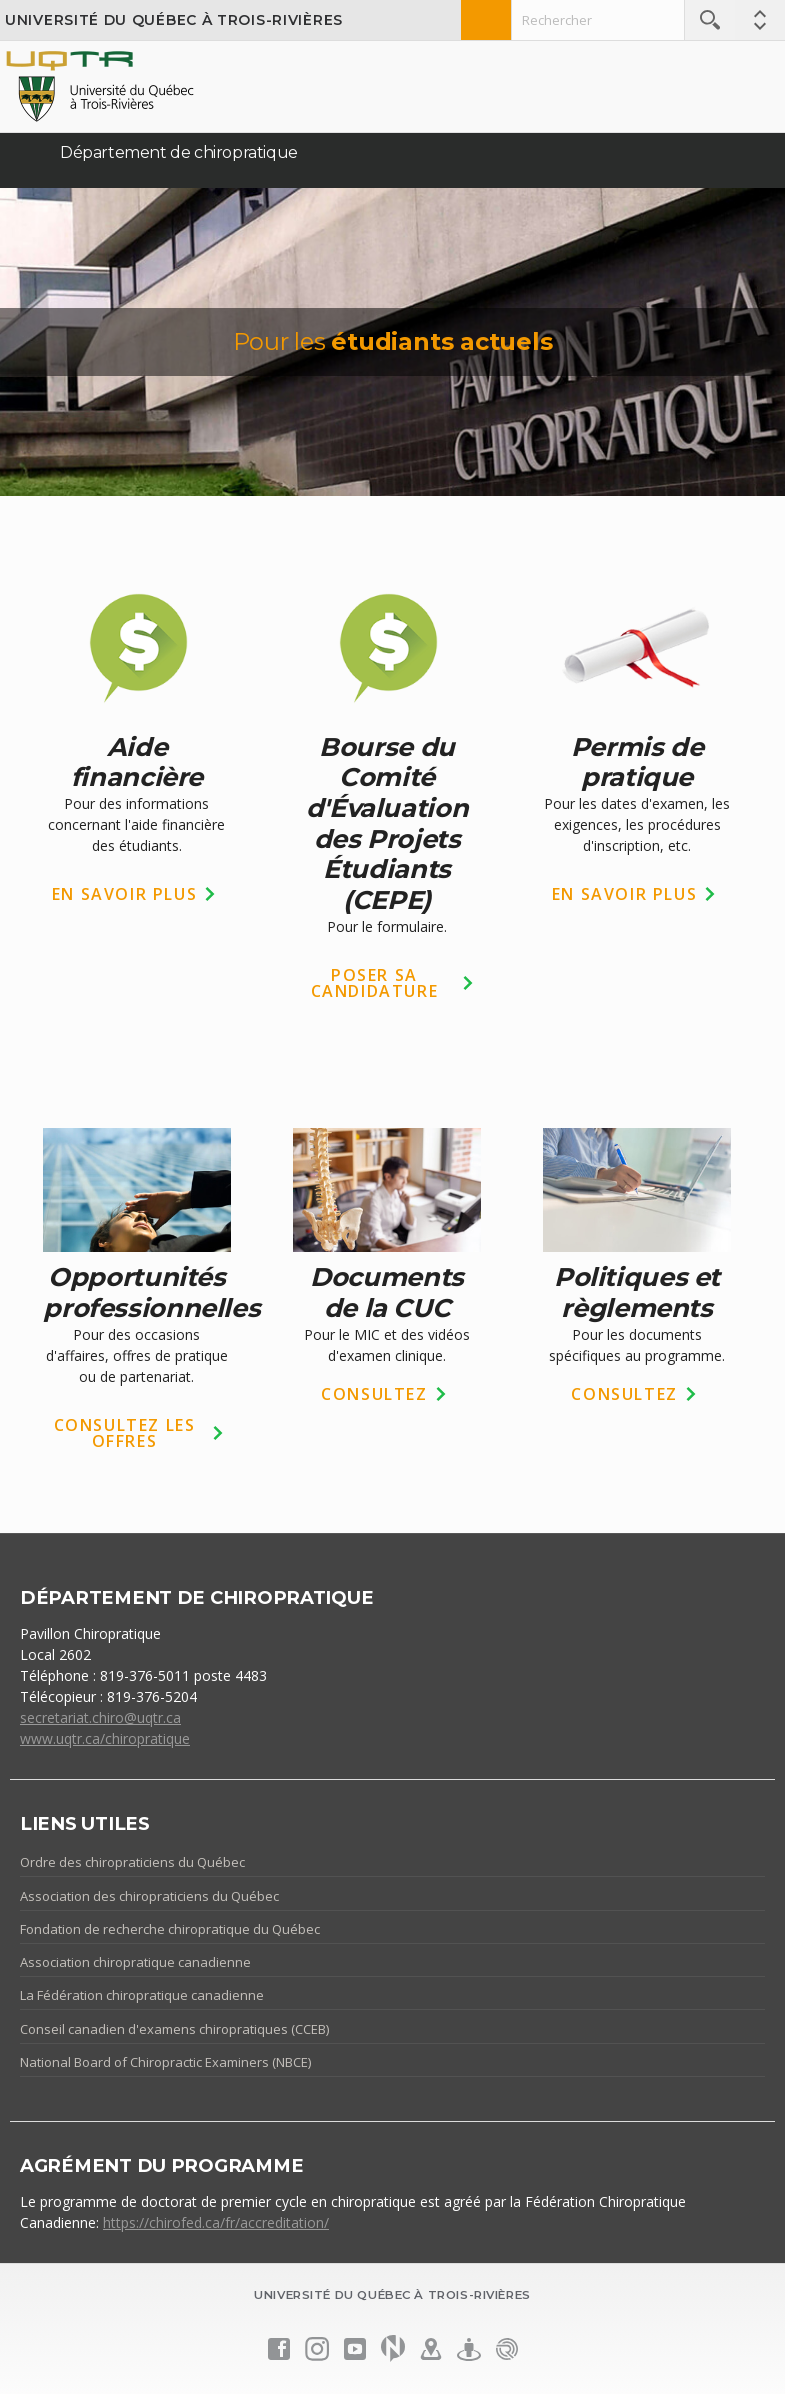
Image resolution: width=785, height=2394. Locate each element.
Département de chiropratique (179, 152)
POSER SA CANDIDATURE (375, 983)
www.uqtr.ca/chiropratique (105, 1738)
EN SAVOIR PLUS (124, 894)
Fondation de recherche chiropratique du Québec (170, 1929)
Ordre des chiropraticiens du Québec (132, 1862)
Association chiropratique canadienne (135, 1962)
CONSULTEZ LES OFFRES (125, 1433)
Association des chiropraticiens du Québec (149, 1896)
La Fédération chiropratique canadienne (142, 1995)
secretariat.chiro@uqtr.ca (100, 1717)
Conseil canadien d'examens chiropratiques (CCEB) (174, 2029)
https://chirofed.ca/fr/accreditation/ (216, 2222)
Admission (486, 20)
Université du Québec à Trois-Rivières (174, 20)
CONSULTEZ (374, 1394)
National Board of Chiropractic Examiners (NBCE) (165, 2062)
